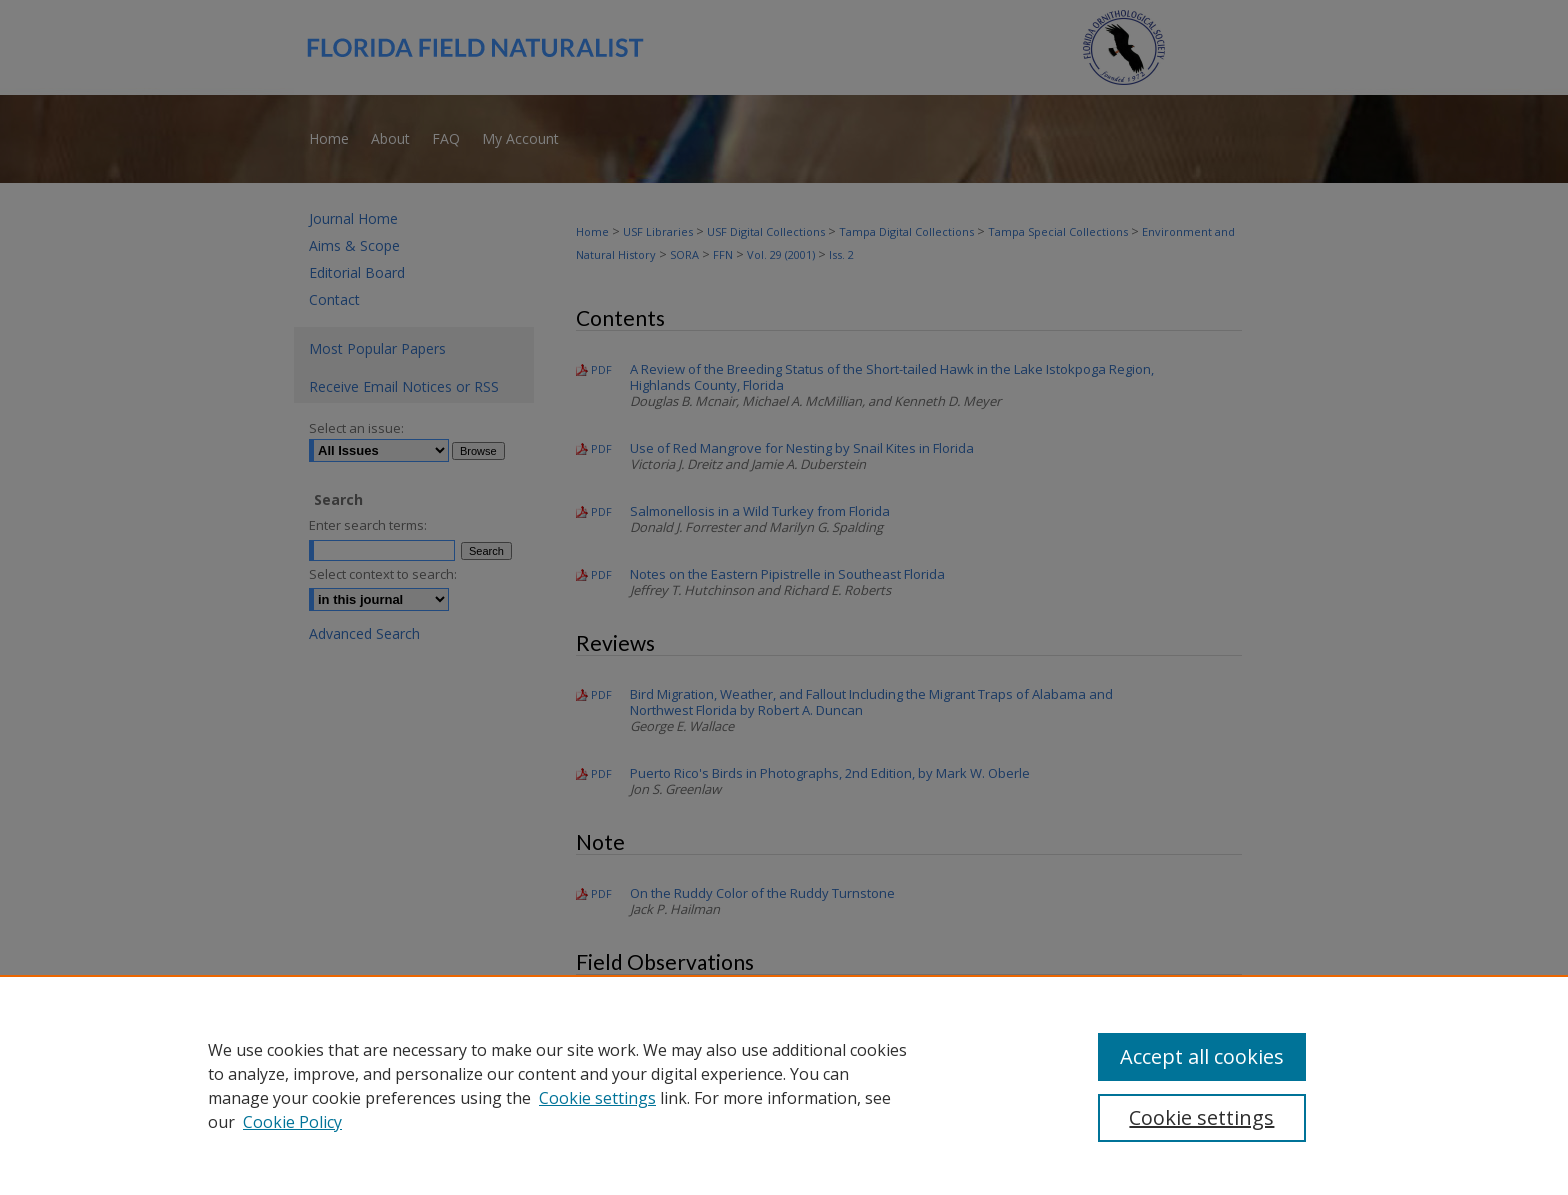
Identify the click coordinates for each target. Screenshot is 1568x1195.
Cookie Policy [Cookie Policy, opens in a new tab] (292, 1122)
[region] (784, 1085)
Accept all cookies (1202, 1056)
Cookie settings (597, 1098)
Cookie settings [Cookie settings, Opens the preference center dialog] (1201, 1117)
